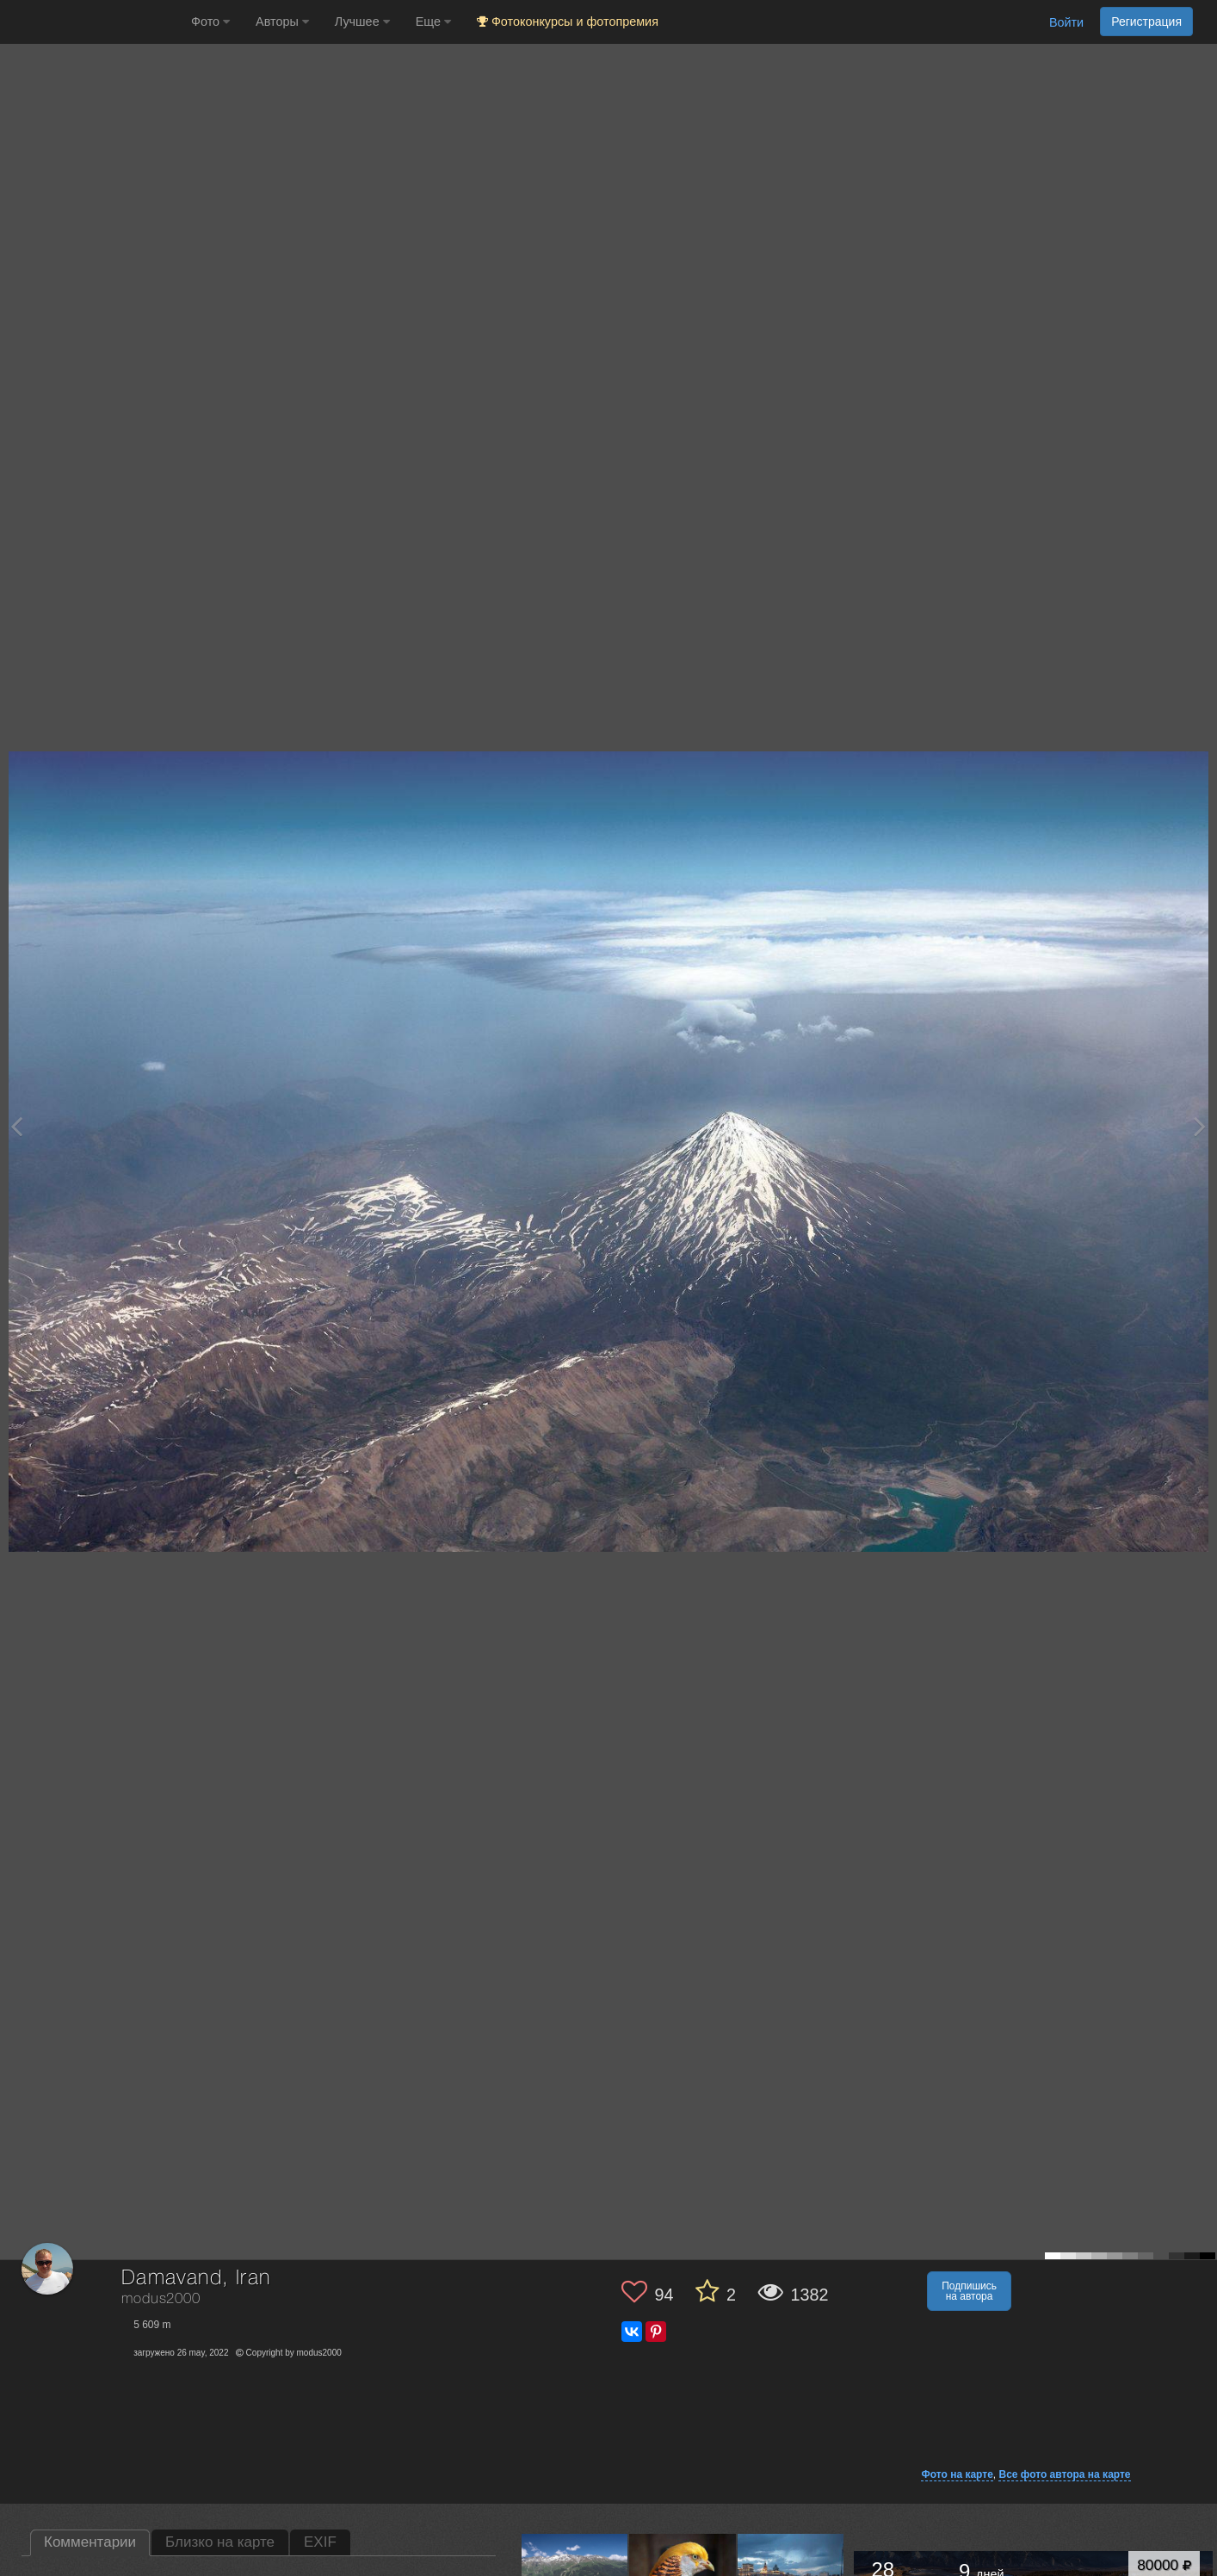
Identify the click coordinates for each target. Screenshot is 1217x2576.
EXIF (320, 2542)
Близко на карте (220, 2542)
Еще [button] (433, 21)
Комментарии (90, 2542)
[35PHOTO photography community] (93, 22)
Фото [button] (210, 21)
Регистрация (1146, 21)
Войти (1066, 22)
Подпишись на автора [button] (969, 2291)
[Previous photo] (16, 1126)
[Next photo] (1200, 1126)
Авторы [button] (282, 21)
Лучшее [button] (362, 21)
